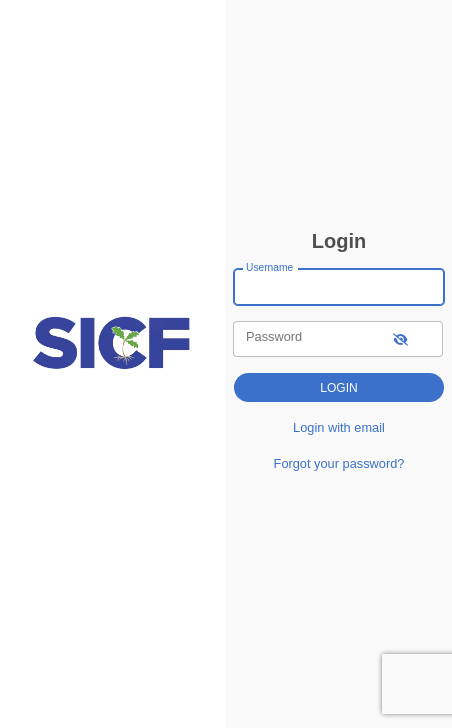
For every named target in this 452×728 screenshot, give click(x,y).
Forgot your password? (339, 463)
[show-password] (400, 338)
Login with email (339, 427)
